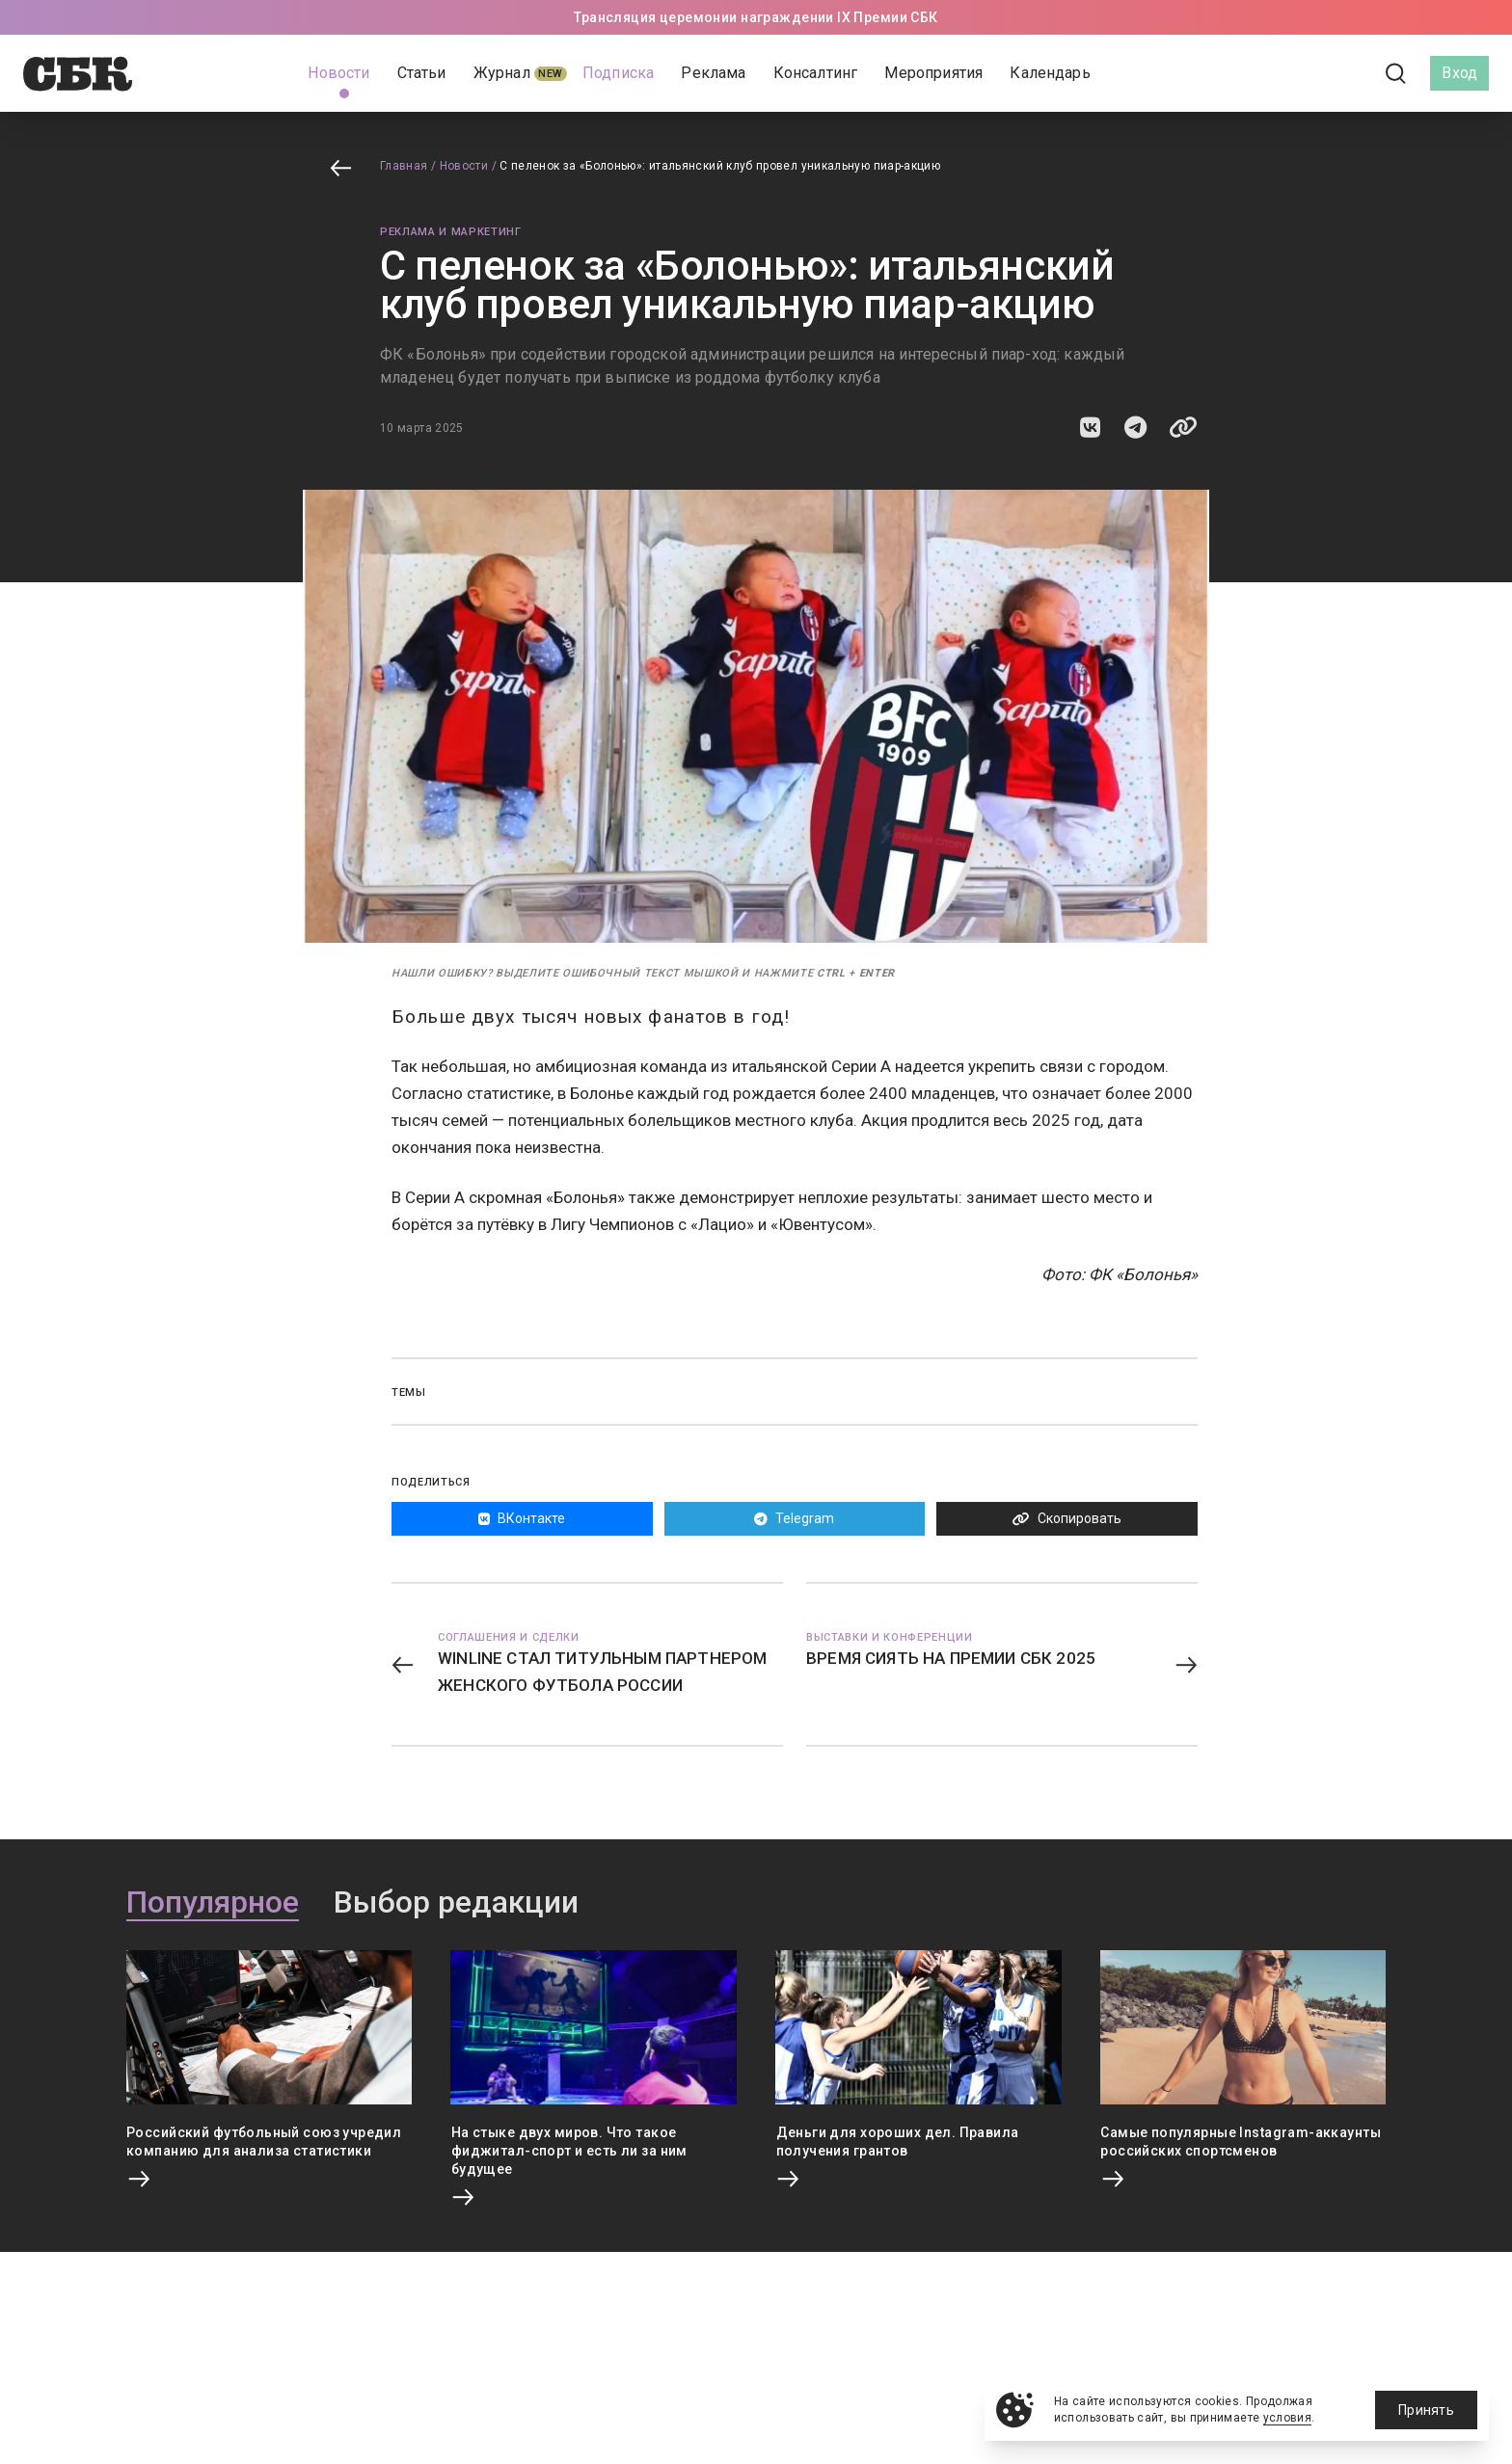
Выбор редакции (456, 1903)
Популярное (212, 1903)
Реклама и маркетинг (451, 232)
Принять (1426, 2410)
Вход (1459, 73)
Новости (464, 166)
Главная (404, 166)
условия (1287, 2417)
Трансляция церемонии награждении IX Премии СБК (755, 17)
